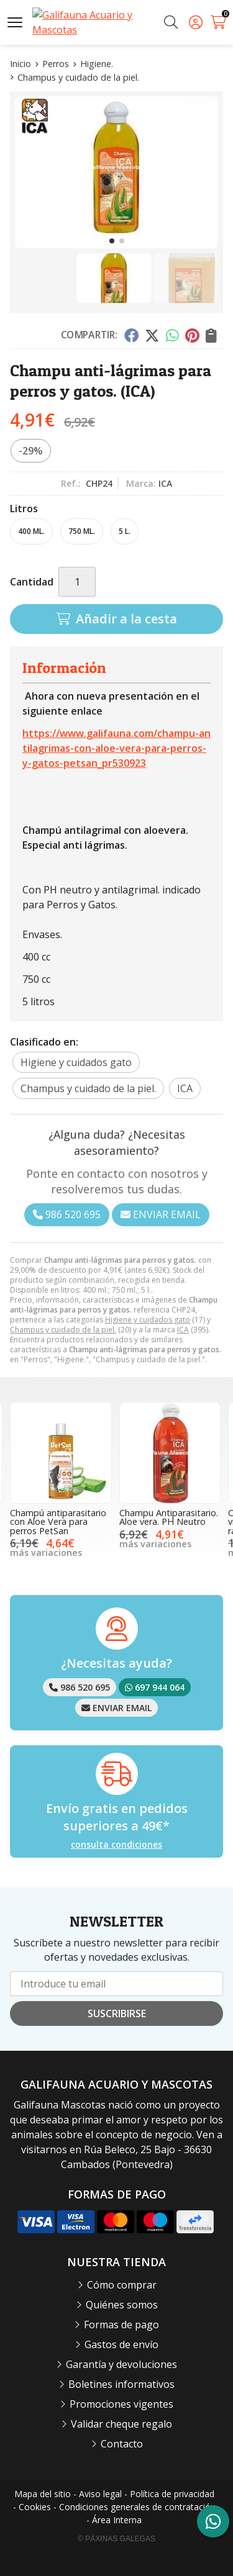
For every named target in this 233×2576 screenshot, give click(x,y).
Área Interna (117, 2520)
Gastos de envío (121, 2344)
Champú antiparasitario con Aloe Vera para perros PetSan (58, 1522)
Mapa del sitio (42, 2494)
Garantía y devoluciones (121, 2364)
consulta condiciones (116, 1845)
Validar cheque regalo (121, 2424)
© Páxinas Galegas (116, 2538)
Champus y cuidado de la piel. (63, 1329)
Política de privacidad (172, 2494)
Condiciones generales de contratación (137, 2507)
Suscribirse (117, 2013)
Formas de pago (121, 2324)
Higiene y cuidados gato (147, 1319)
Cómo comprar (122, 2285)
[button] (111, 240)
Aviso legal (100, 2494)
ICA (183, 1329)
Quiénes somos (122, 2305)
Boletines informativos (121, 2384)
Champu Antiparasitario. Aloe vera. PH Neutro (168, 1517)
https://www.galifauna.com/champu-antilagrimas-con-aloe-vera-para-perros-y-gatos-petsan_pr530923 (116, 748)
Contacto (122, 2444)
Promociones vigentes (121, 2404)
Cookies (35, 2507)
